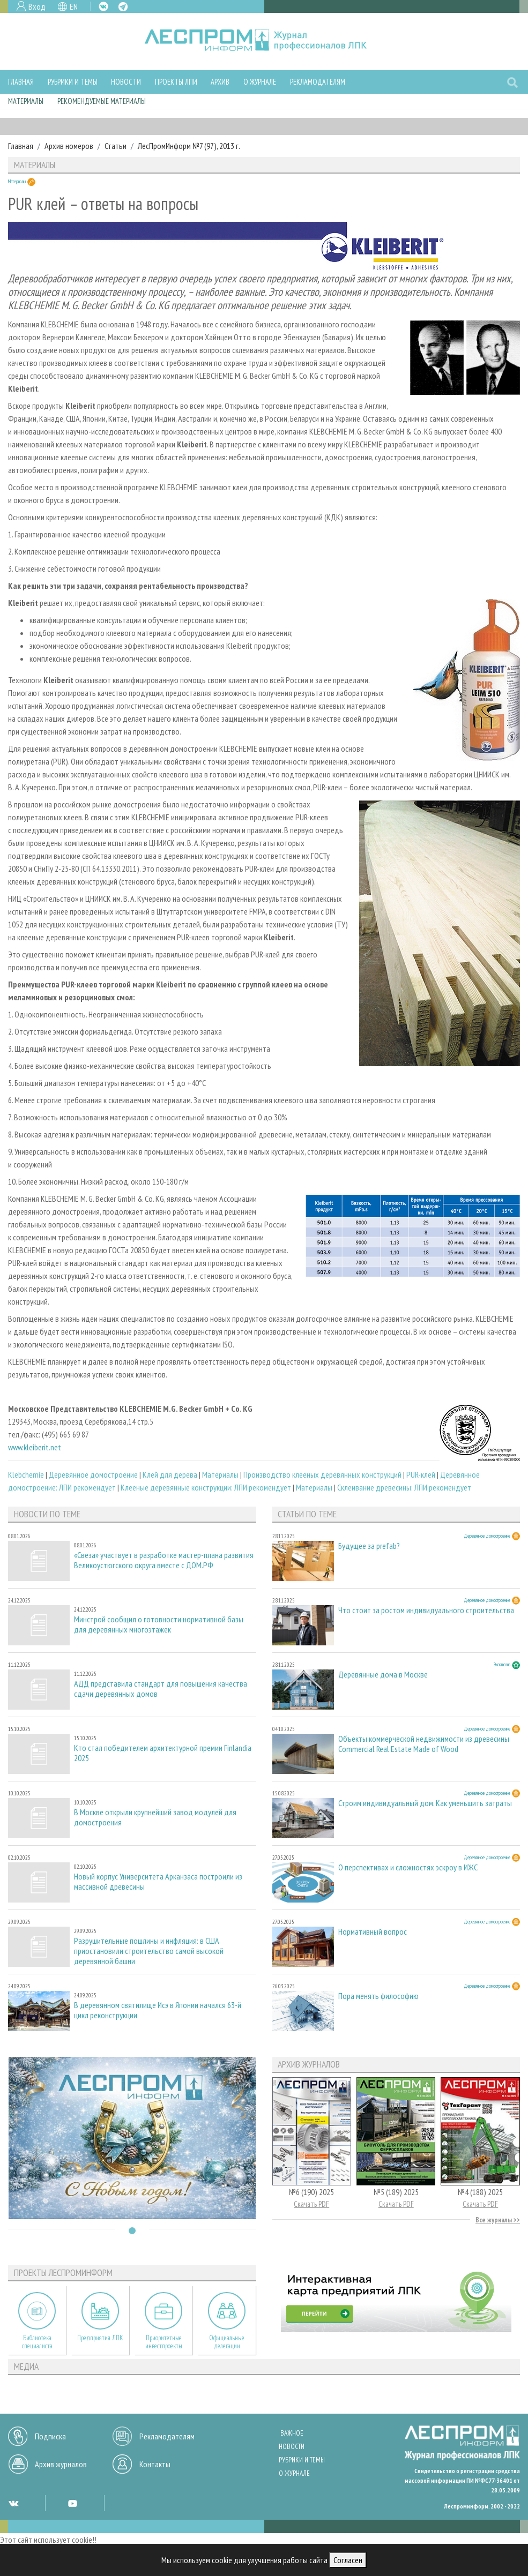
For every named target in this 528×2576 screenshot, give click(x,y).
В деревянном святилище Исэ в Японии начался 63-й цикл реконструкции (157, 2010)
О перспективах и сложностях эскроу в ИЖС (408, 1867)
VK (103, 6)
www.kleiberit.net (34, 1447)
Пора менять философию (378, 1996)
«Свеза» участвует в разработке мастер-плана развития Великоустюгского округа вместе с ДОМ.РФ (164, 1560)
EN (74, 6)
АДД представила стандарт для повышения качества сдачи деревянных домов (160, 1689)
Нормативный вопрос (372, 1932)
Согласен (347, 2560)
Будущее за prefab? (369, 1546)
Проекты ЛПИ (176, 82)
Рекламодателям (317, 82)
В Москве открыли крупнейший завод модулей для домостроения (155, 1817)
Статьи (116, 145)
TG (123, 6)
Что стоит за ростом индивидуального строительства (426, 1610)
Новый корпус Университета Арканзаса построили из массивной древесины (158, 1881)
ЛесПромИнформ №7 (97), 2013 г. (189, 145)
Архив (220, 82)
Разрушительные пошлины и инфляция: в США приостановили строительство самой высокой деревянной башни (149, 1951)
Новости (126, 82)
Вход (37, 6)
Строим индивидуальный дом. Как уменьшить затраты (425, 1803)
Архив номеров (68, 145)
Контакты (154, 2464)
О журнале (259, 82)
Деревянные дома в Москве (383, 1674)
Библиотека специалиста (37, 2341)
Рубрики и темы (73, 82)
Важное (291, 2433)
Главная (21, 82)
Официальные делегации (226, 2341)
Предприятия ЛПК (100, 2337)
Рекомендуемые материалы (101, 101)
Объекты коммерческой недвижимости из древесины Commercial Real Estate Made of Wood (423, 1744)
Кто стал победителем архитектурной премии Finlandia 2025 (162, 1753)
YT (72, 2503)
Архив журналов (61, 2464)
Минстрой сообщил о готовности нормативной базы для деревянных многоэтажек (158, 1624)
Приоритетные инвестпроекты (163, 2341)
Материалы (25, 101)
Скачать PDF (311, 2204)
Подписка (50, 2436)
